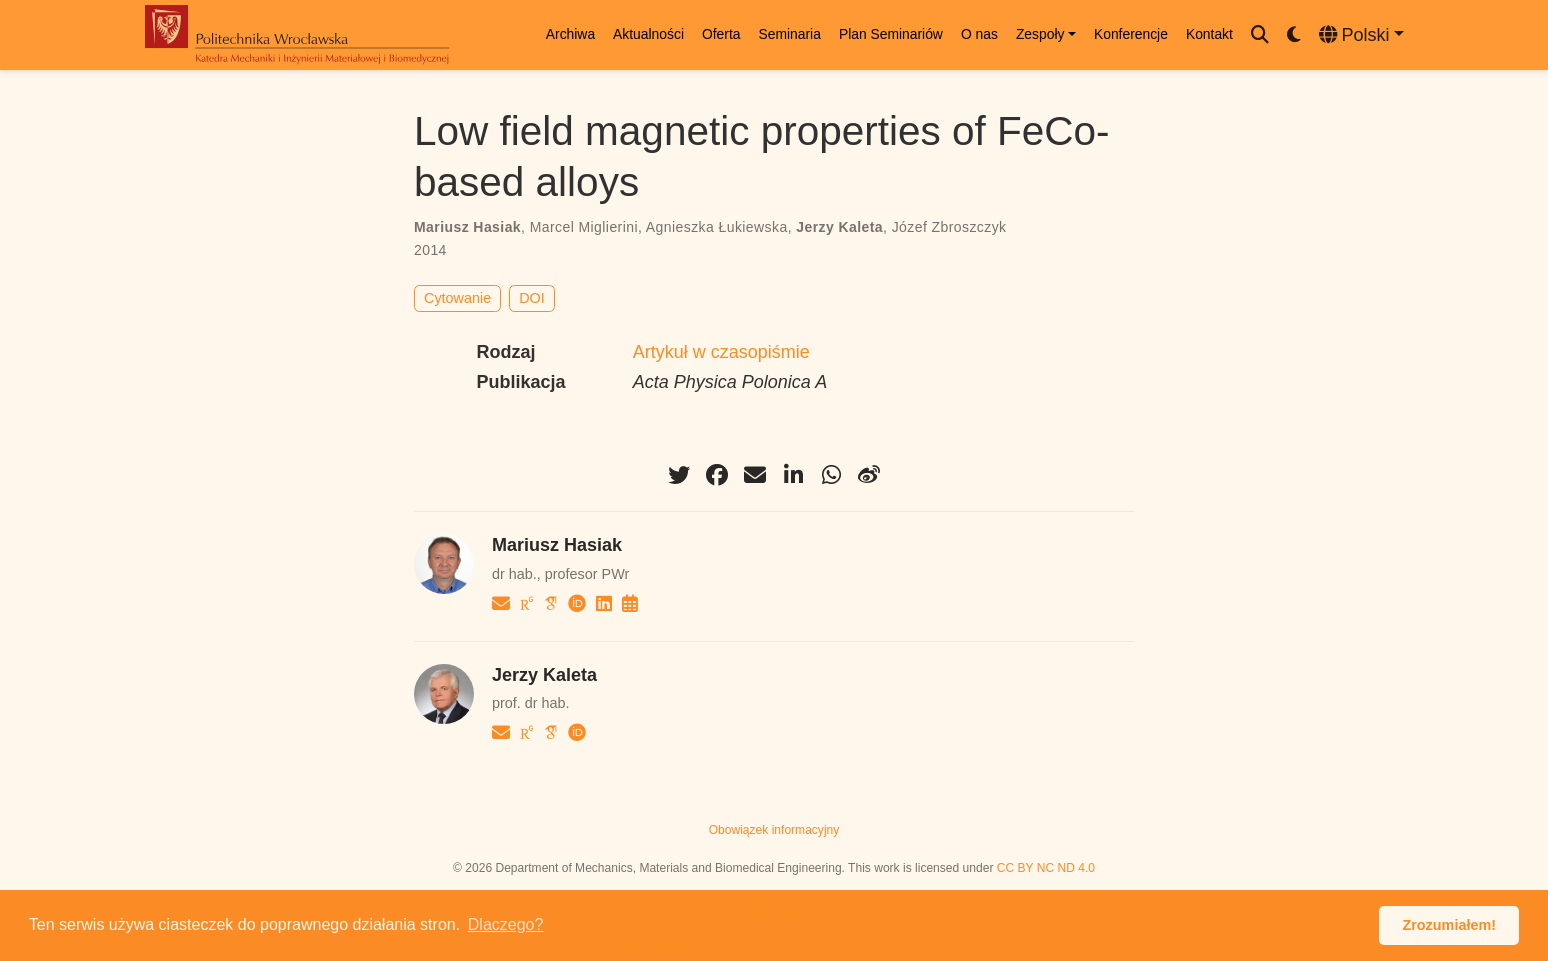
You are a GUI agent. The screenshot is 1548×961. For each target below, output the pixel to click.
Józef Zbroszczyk (949, 227)
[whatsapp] (831, 475)
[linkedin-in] (793, 475)
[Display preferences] (1294, 35)
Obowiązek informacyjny (774, 830)
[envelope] (755, 475)
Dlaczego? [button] (506, 924)
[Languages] (1361, 35)
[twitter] (679, 475)
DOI (532, 298)
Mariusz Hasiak (467, 227)
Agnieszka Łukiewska (717, 227)
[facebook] (717, 475)
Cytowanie (457, 298)
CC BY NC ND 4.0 (1046, 868)
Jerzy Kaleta (839, 227)
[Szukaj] (1260, 35)
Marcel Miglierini (584, 227)
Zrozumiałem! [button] (1449, 925)
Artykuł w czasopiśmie (721, 352)
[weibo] (869, 475)
